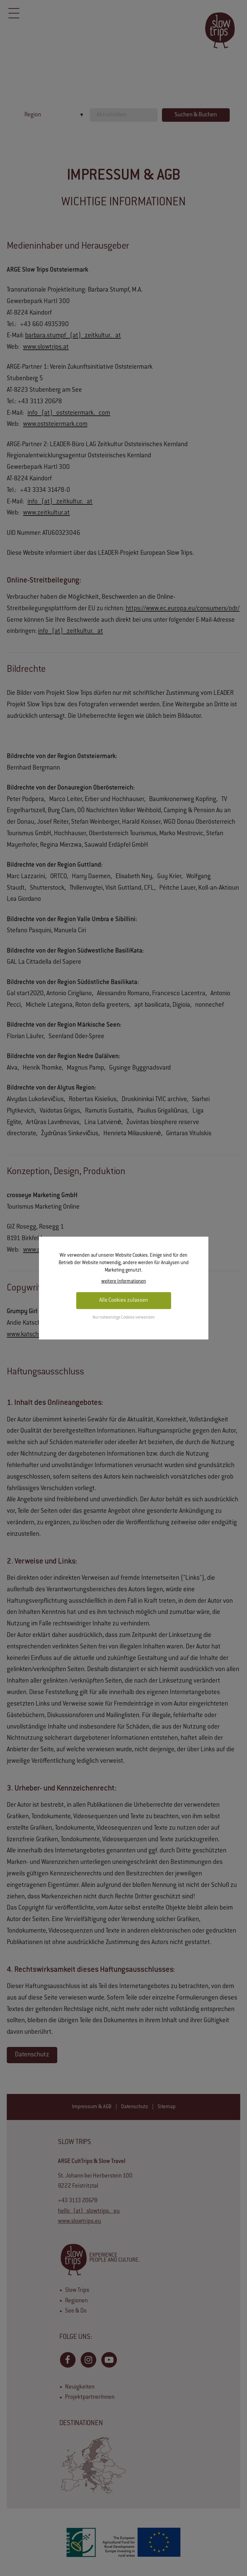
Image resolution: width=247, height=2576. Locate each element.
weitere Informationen (123, 1281)
